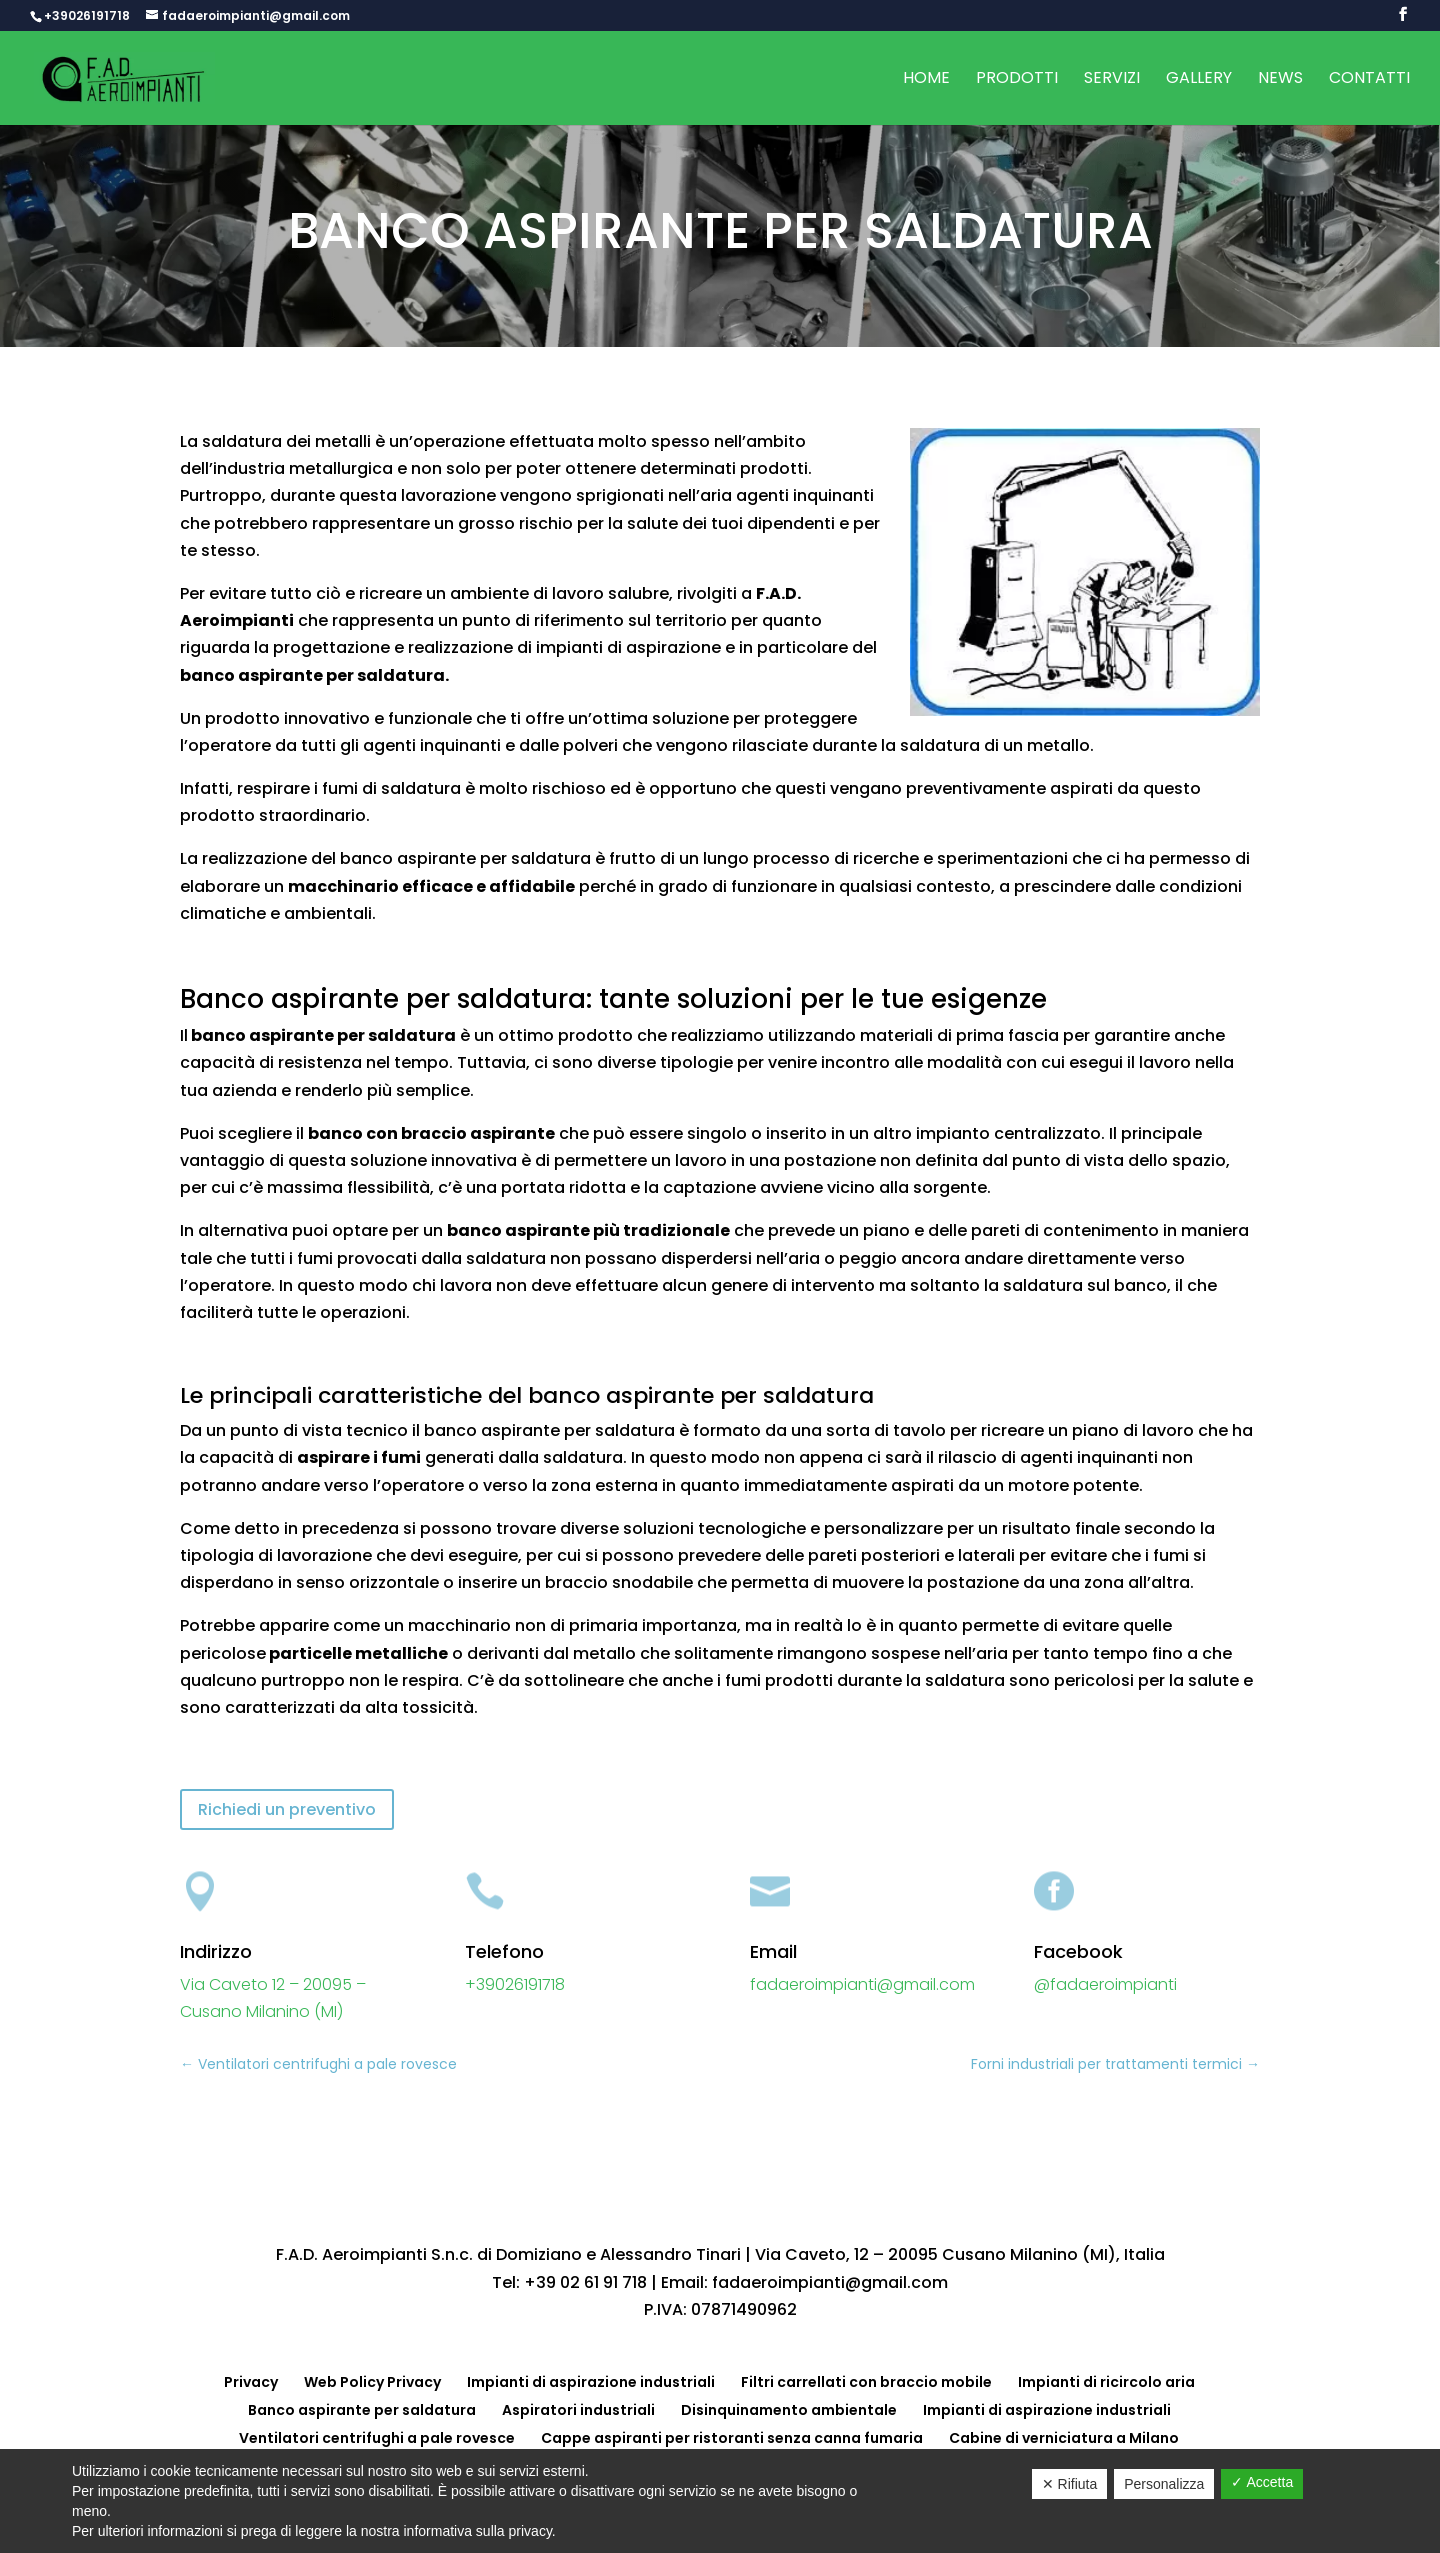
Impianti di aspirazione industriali (591, 2382)
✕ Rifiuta (1070, 2484)
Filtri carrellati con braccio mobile (866, 2382)
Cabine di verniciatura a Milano (1064, 2438)
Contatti (1369, 80)
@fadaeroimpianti (1105, 1984)
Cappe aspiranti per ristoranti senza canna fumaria (732, 2438)
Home (926, 80)
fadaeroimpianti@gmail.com (862, 1984)
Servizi (1112, 80)
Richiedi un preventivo (287, 1809)
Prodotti (1017, 80)
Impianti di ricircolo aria (1106, 2382)
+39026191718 (87, 15)
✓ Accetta (1262, 2482)
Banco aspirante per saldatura (362, 2410)
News (1280, 80)
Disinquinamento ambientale (789, 2410)
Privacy (251, 2382)
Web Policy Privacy (372, 2382)
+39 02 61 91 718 (585, 2282)
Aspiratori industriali (578, 2410)
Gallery (1199, 80)
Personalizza (1164, 2484)
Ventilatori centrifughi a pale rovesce (377, 2438)
